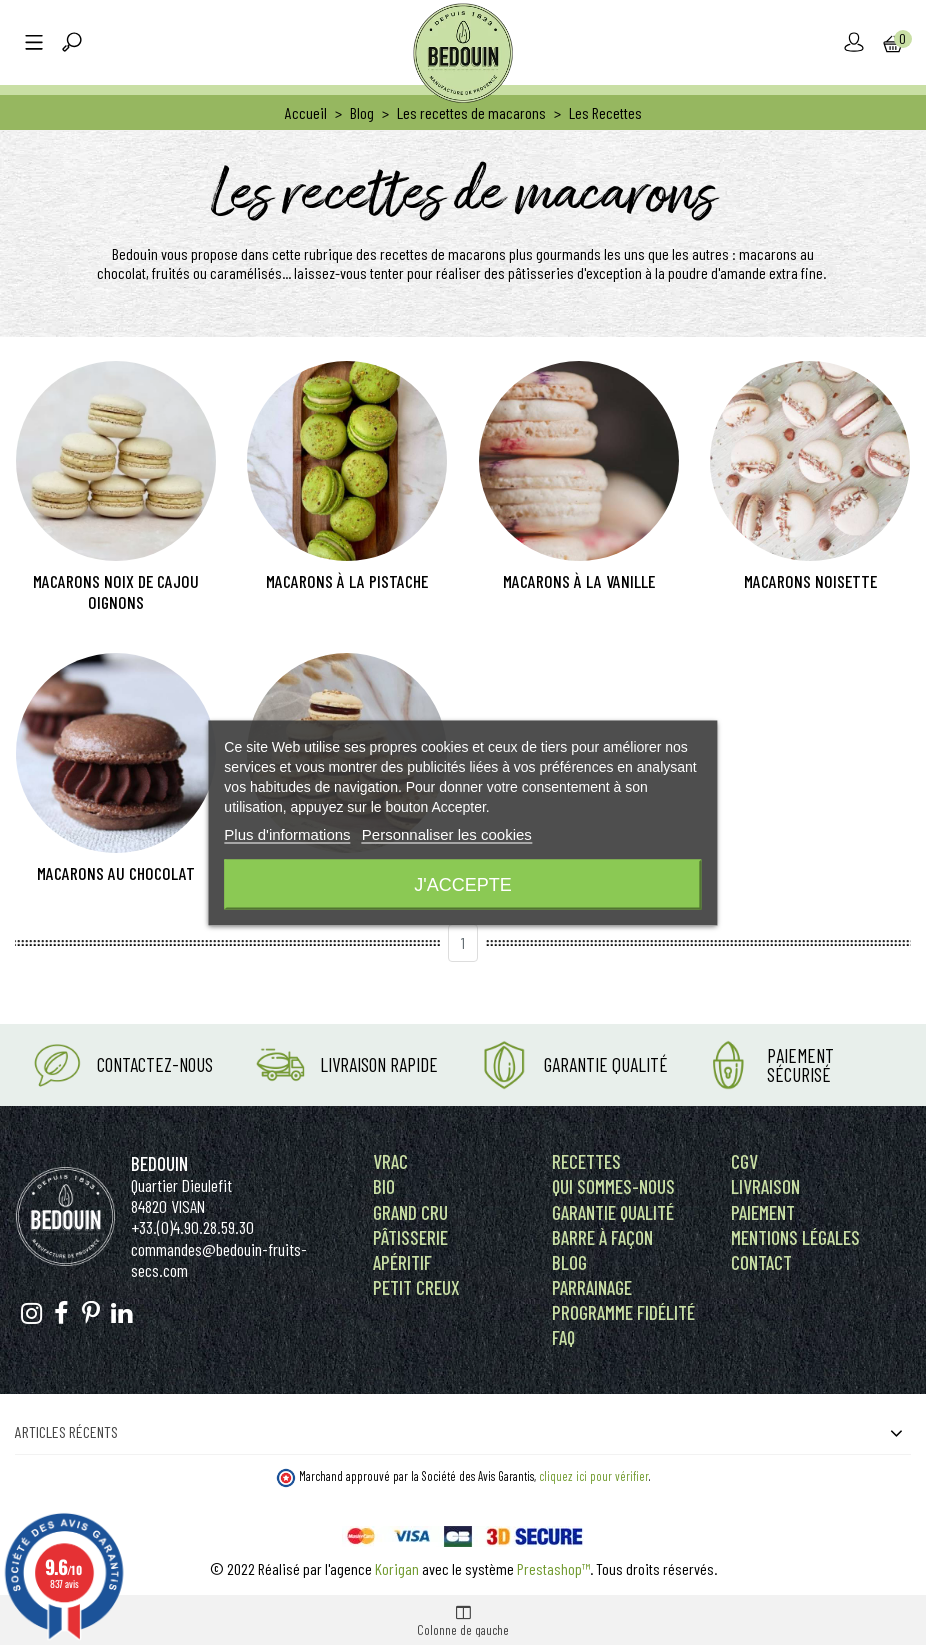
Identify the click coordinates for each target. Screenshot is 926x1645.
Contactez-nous (155, 1064)
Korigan (397, 1568)
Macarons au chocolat (116, 873)
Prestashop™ (553, 1568)
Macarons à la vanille (579, 581)
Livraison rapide (379, 1064)
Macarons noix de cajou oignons (116, 592)
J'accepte (462, 884)
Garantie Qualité (606, 1064)
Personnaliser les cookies (447, 833)
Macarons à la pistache (347, 581)
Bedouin (159, 1163)
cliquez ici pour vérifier (594, 1476)
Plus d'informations (287, 833)
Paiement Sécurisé (800, 1065)
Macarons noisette (810, 581)
